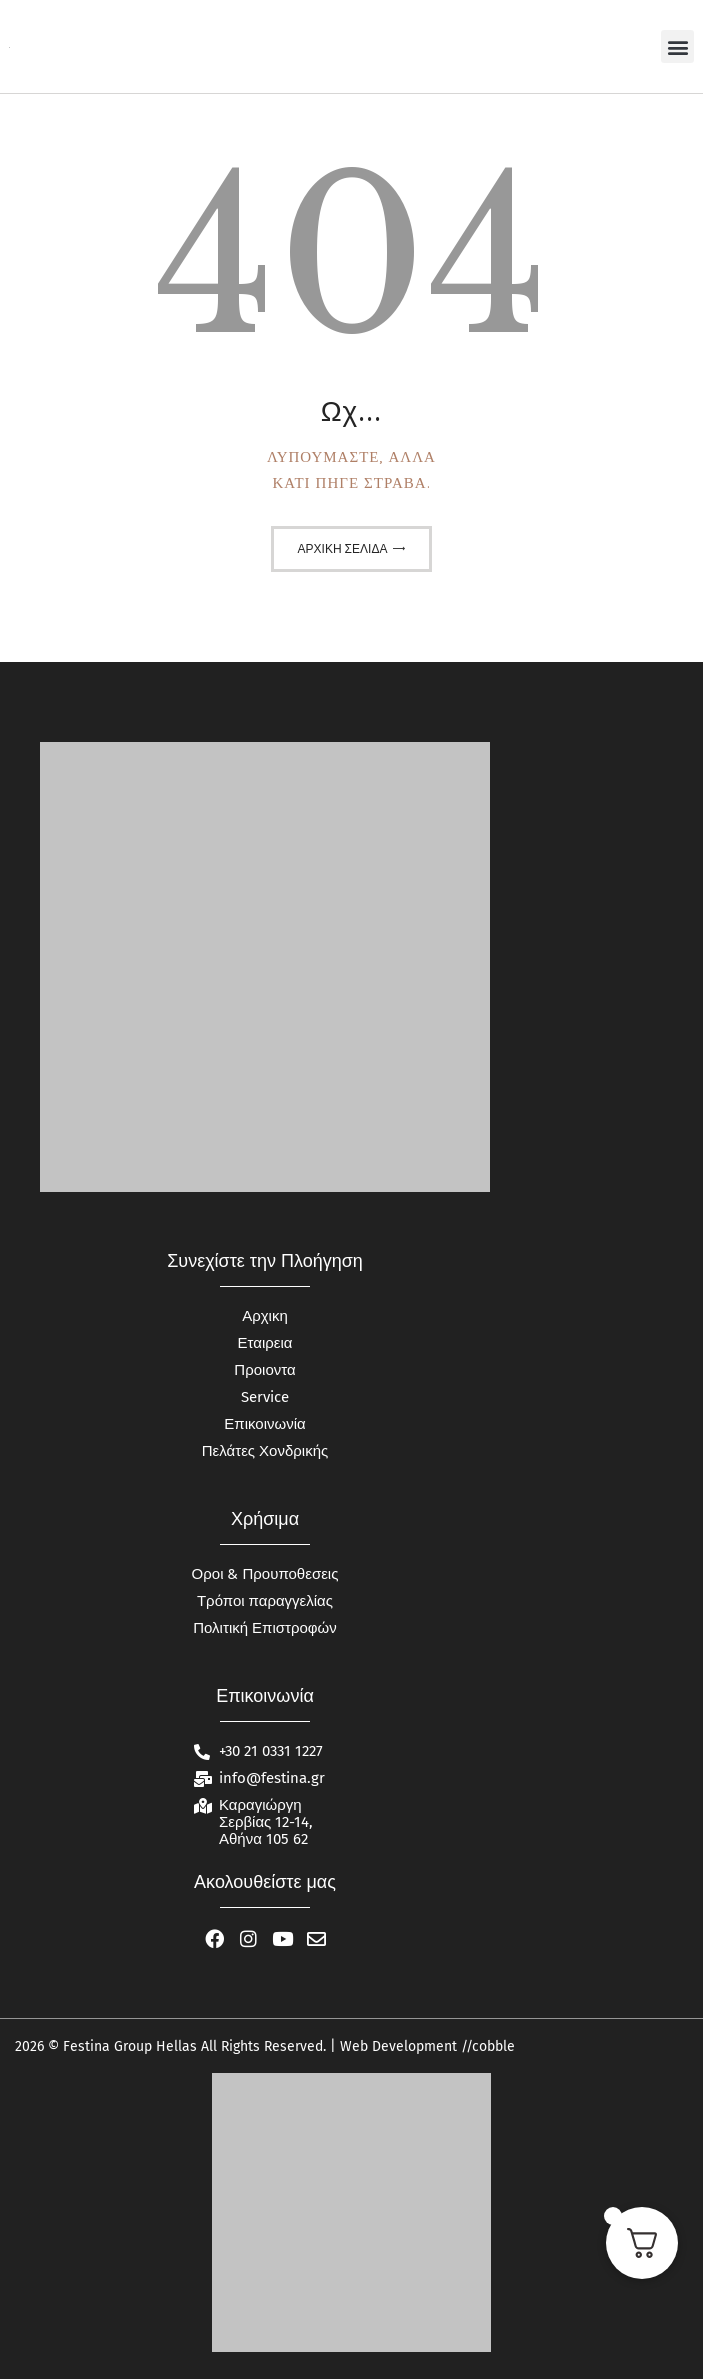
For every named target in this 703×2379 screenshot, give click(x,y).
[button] (677, 46)
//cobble (486, 2046)
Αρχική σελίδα (343, 549)
